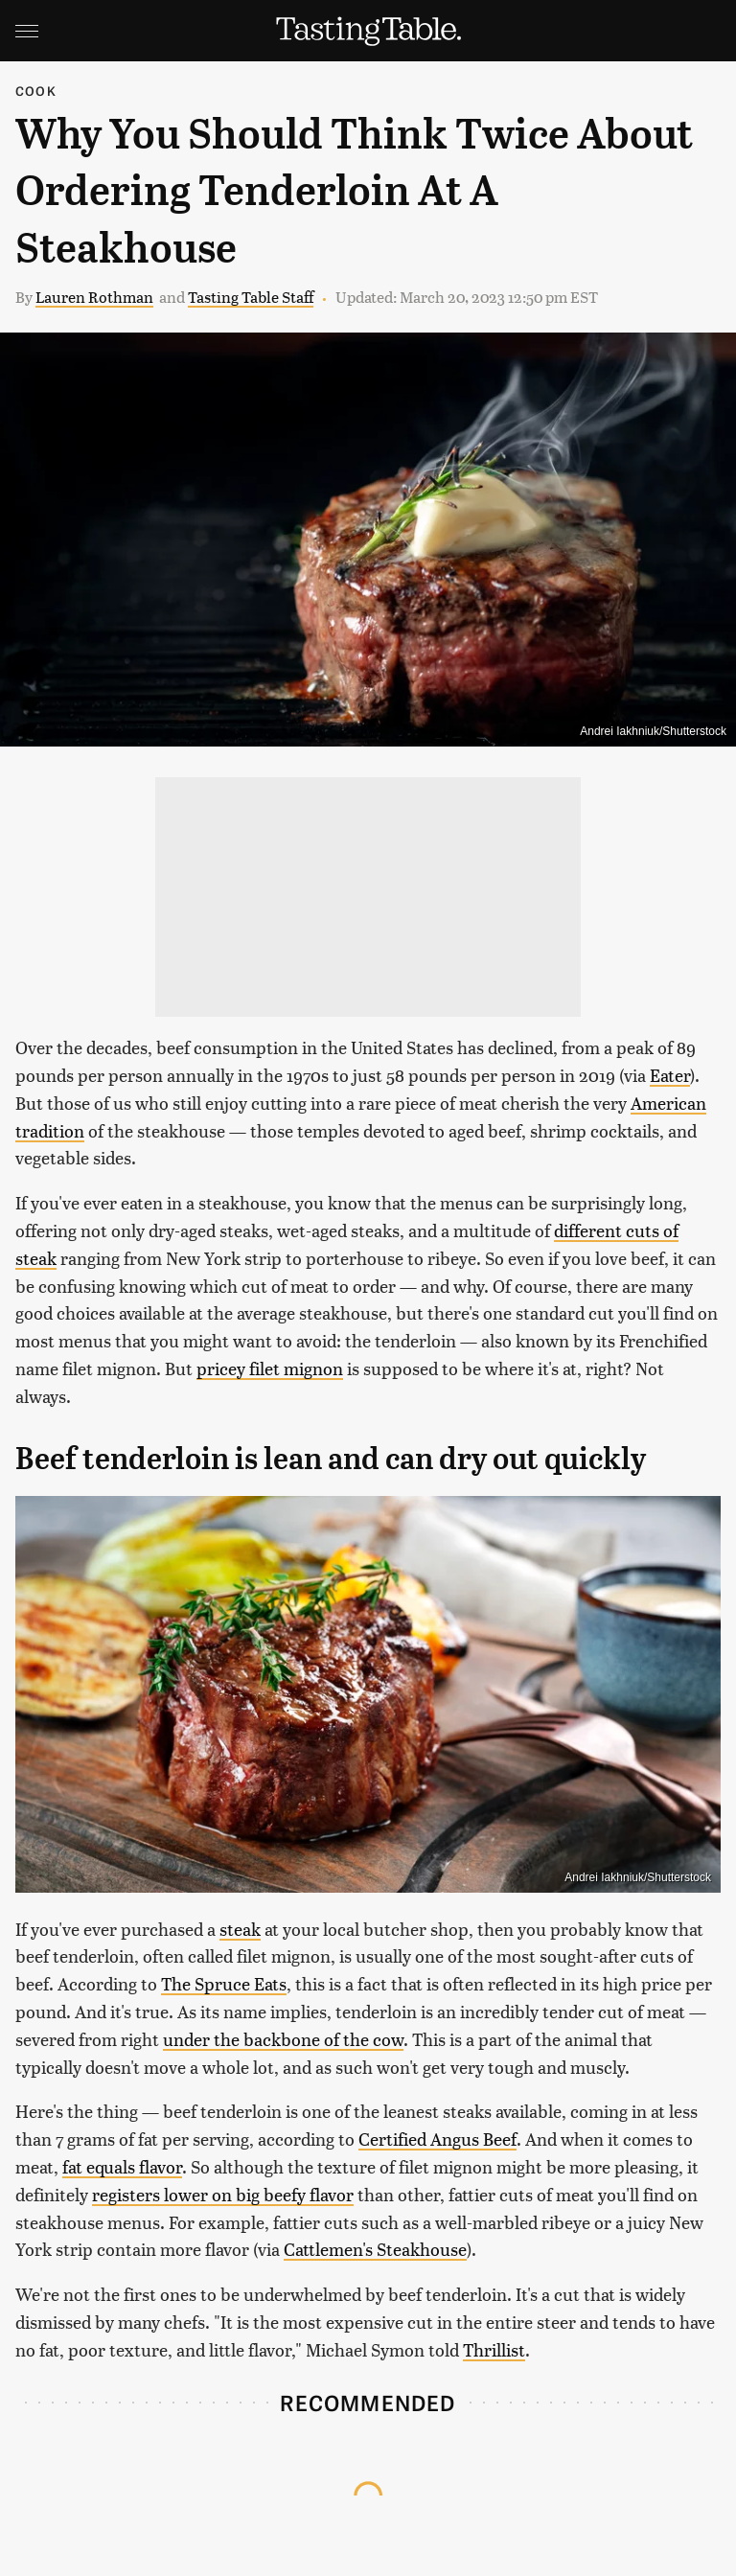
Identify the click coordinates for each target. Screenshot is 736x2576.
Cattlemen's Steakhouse (375, 2249)
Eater (670, 1075)
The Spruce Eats (224, 1983)
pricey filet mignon (269, 1368)
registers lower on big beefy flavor (223, 2194)
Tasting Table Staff (250, 297)
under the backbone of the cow (283, 2039)
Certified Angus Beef (437, 2138)
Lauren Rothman (94, 297)
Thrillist (494, 2349)
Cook (36, 90)
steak (240, 1929)
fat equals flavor (122, 2166)
